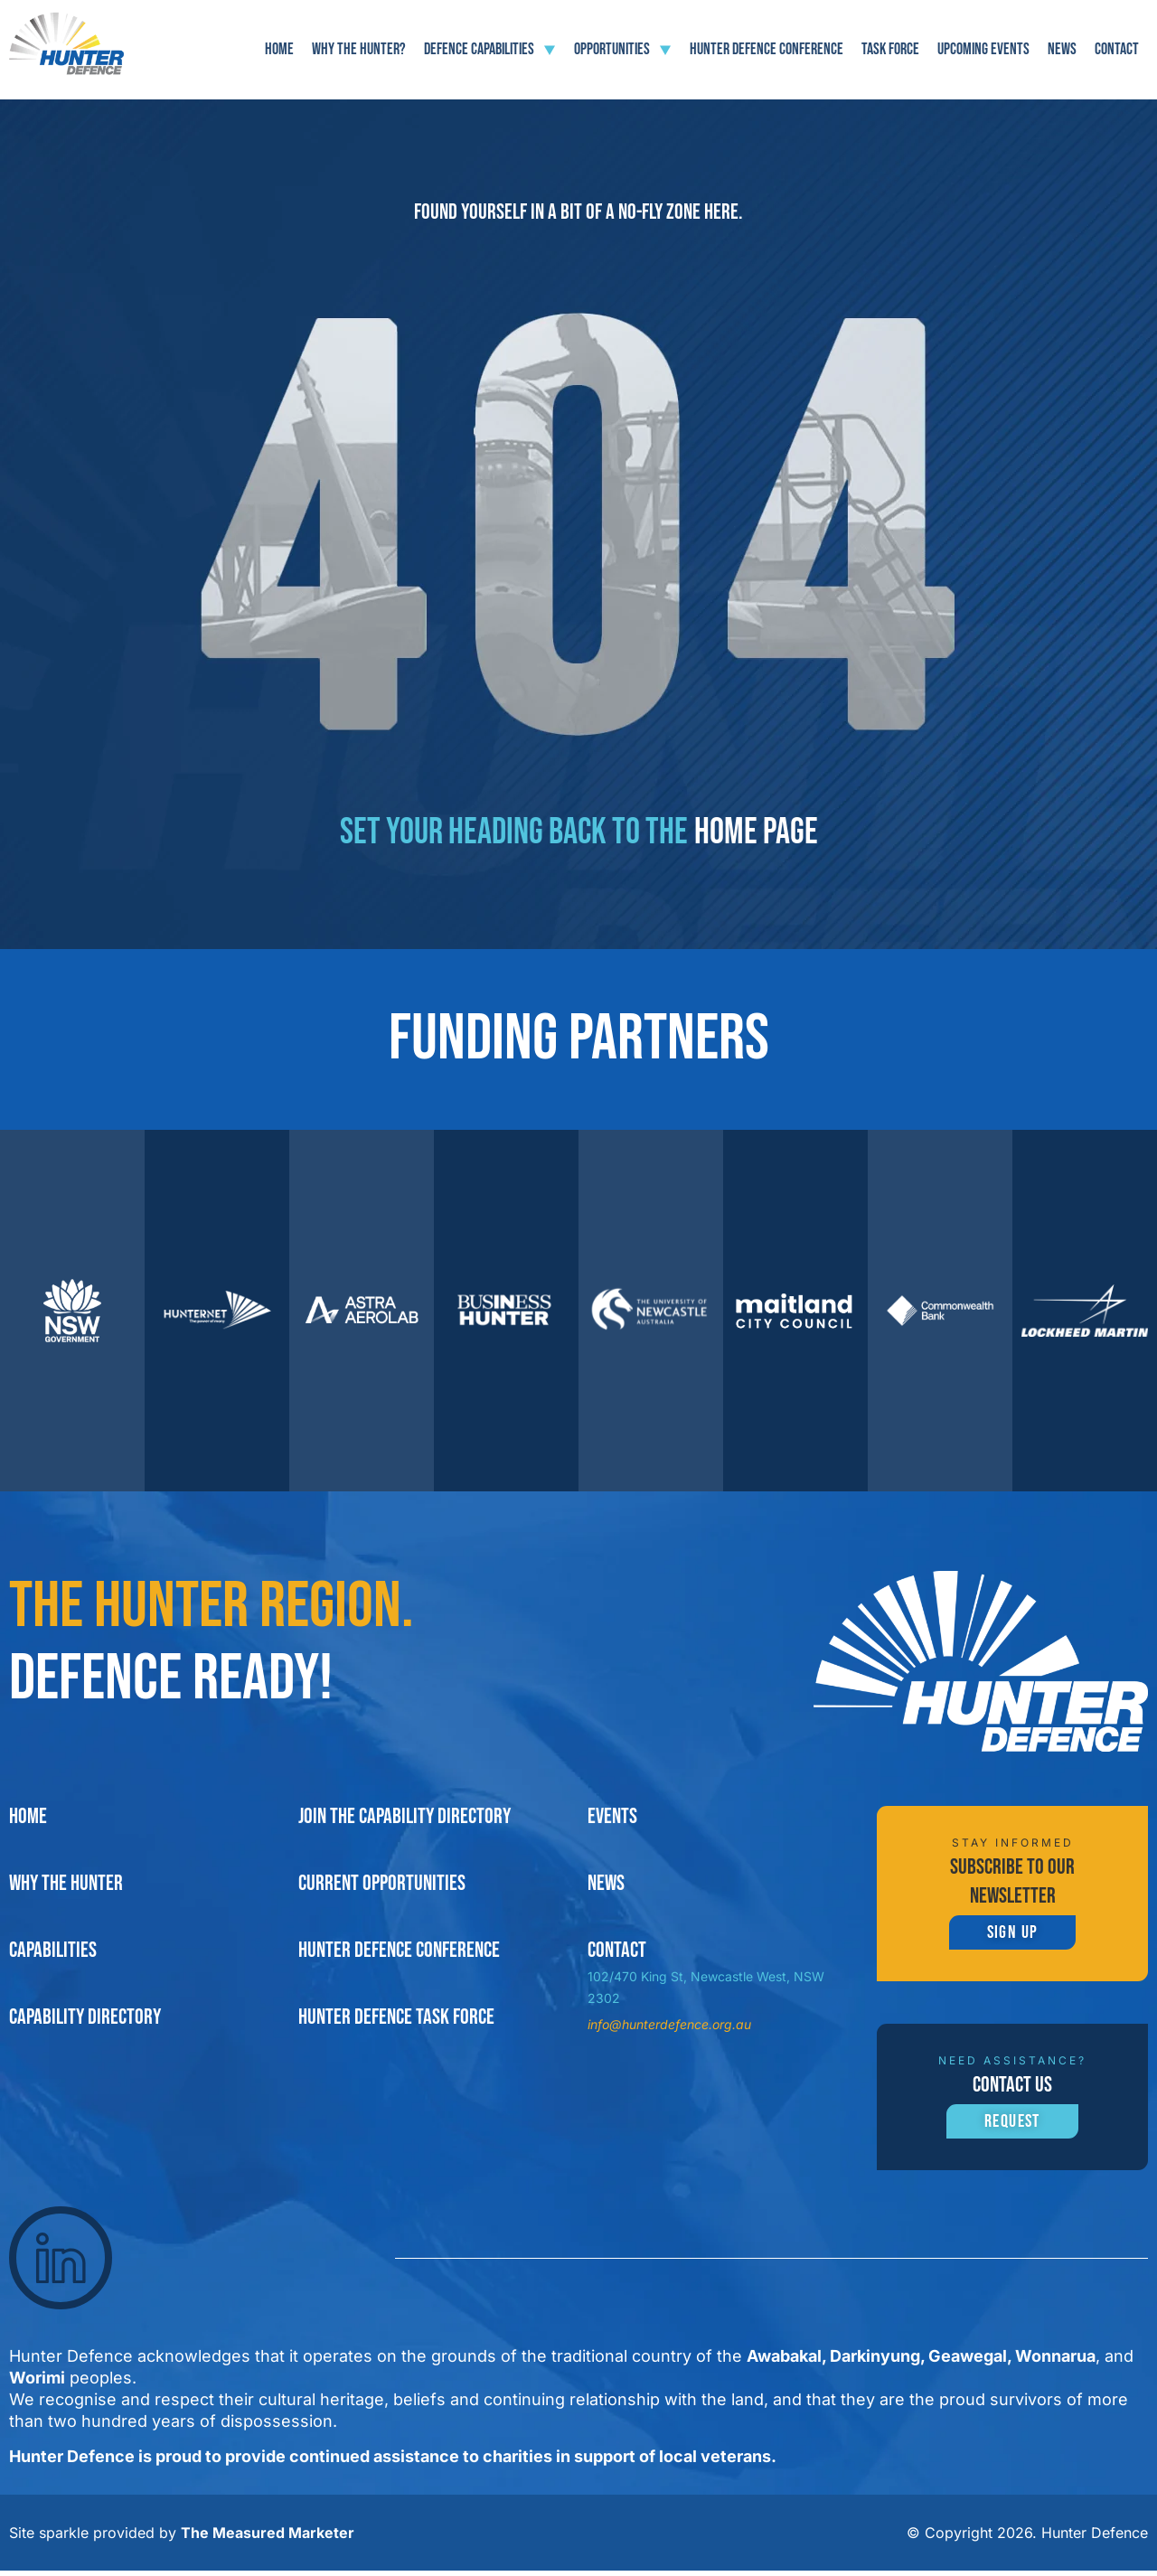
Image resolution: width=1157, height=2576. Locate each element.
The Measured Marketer (267, 2538)
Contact (1117, 49)
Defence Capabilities (490, 50)
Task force (890, 49)
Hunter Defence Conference (766, 49)
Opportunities (623, 50)
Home (279, 49)
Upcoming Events (983, 49)
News (1062, 49)
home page (756, 832)
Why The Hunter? (359, 49)
